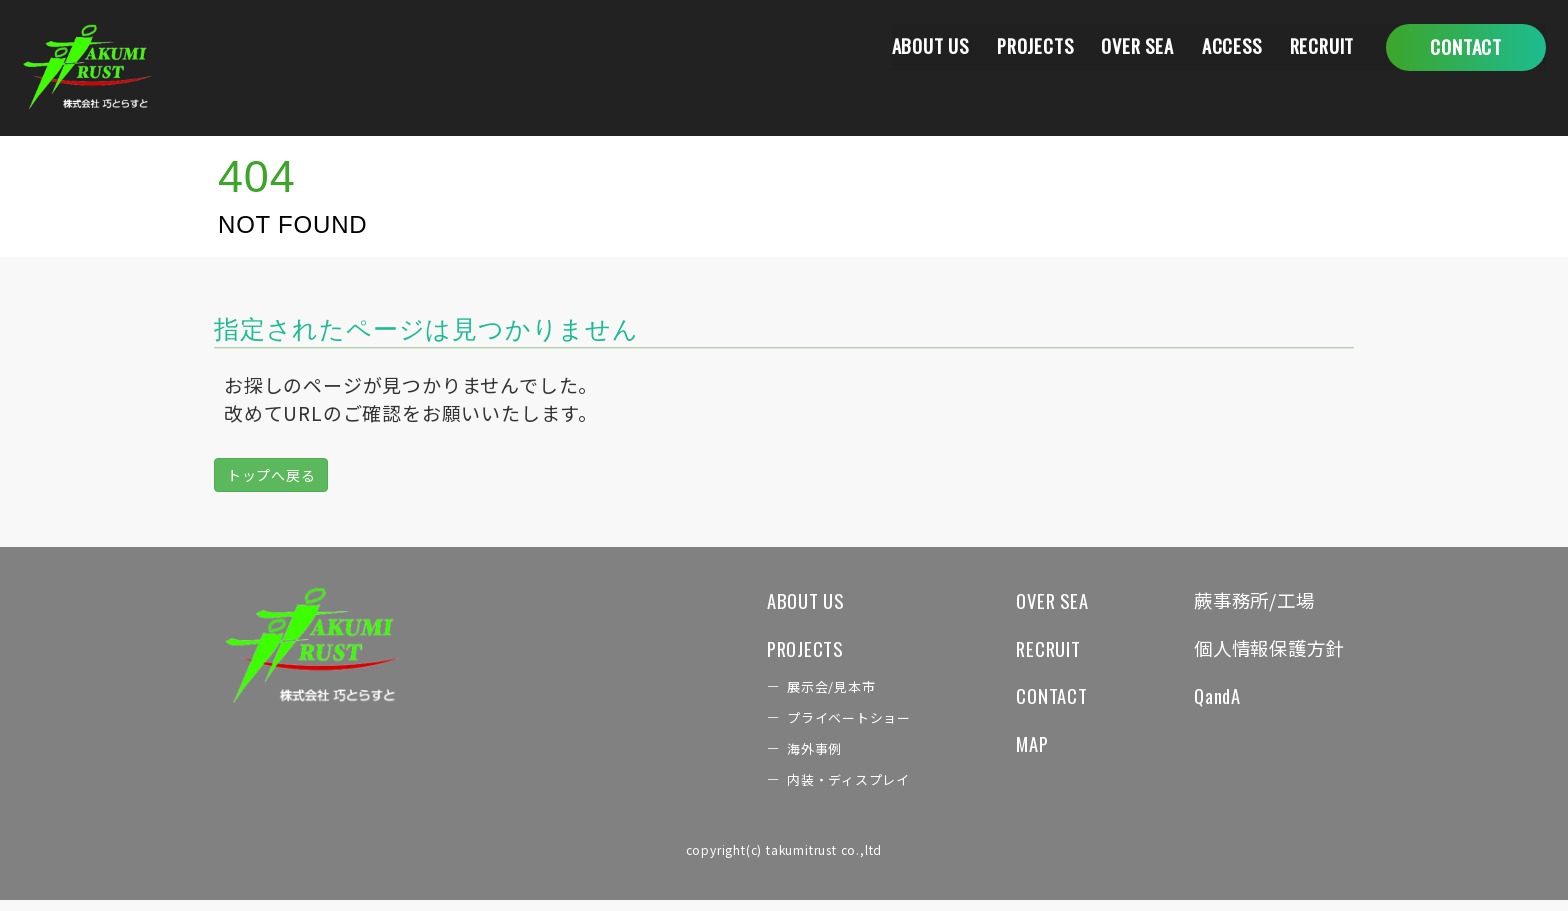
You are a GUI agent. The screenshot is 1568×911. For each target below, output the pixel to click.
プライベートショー (821, 725)
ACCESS (1225, 47)
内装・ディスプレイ (821, 790)
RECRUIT (1320, 47)
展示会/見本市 (802, 693)
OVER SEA (1126, 47)
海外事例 (784, 758)
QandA (1204, 702)
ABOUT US (908, 47)
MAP (1011, 752)
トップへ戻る (271, 475)
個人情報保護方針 (1261, 651)
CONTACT (1031, 702)
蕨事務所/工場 (1245, 601)
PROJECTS (1018, 47)
